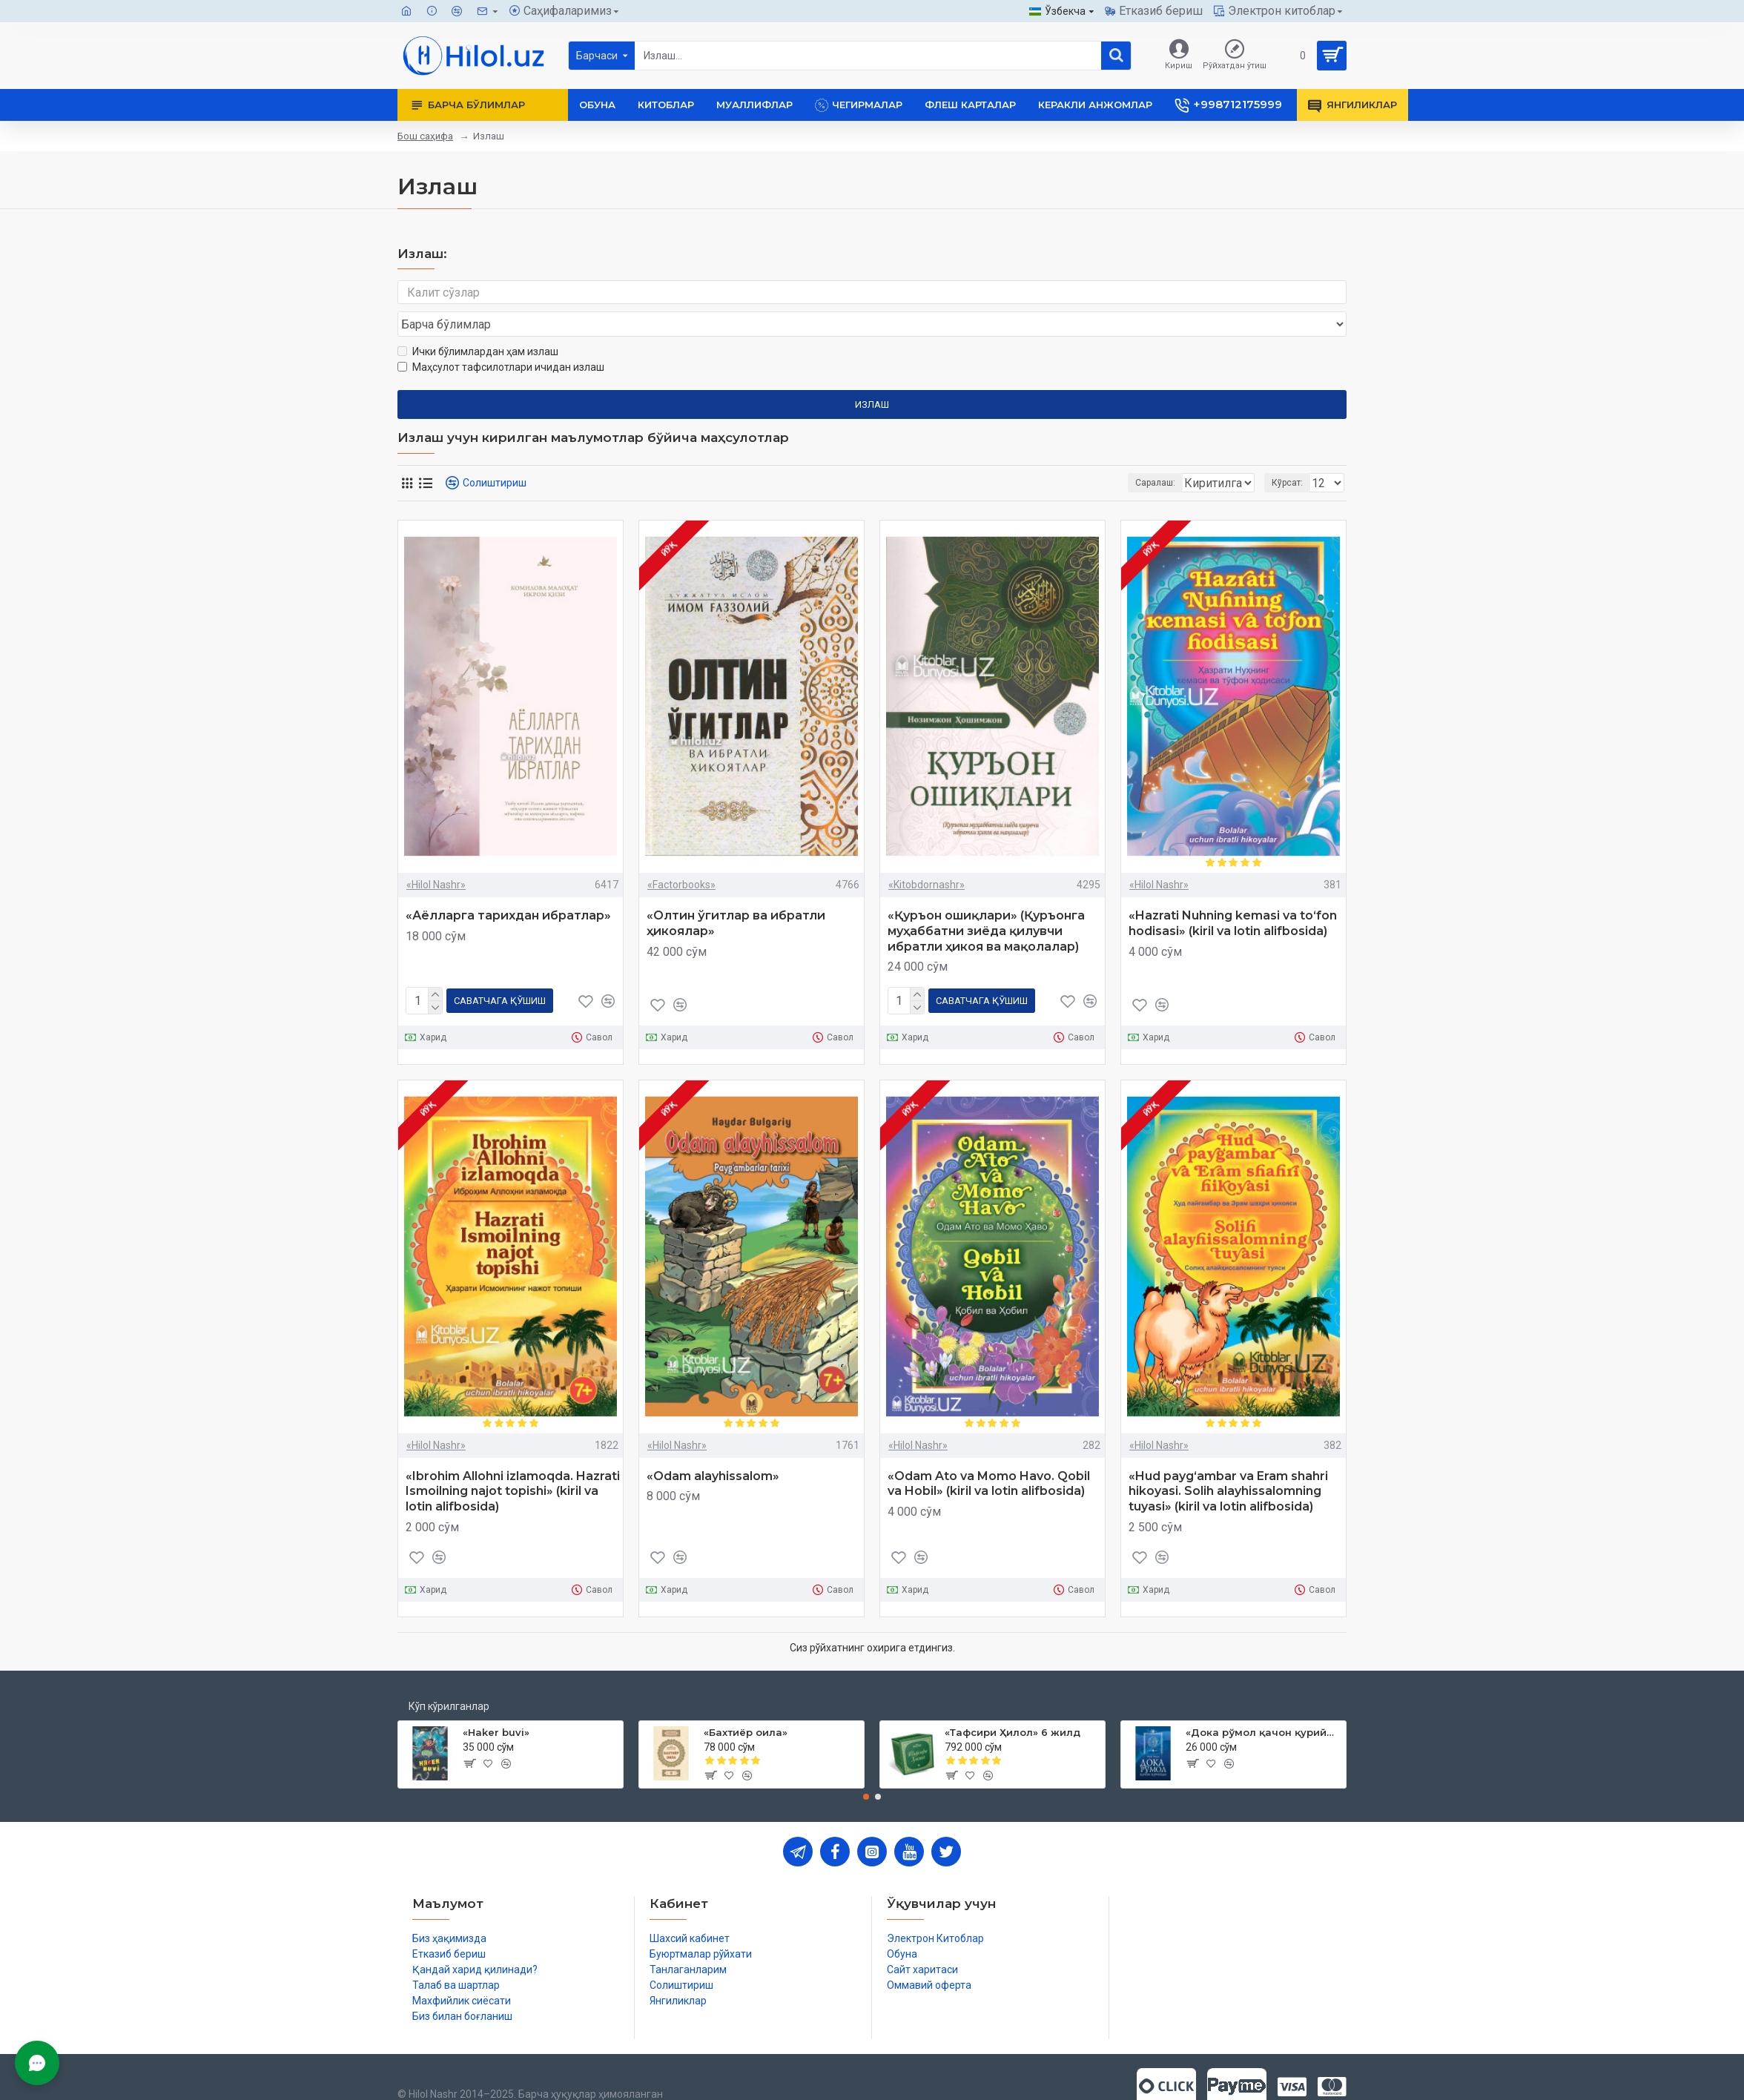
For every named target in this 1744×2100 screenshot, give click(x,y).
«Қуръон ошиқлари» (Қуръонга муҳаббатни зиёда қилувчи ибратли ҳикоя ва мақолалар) (986, 902)
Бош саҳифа (425, 136)
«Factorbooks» (681, 856)
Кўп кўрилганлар (449, 1675)
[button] (866, 1766)
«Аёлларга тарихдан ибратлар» (508, 887)
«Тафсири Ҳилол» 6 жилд (1012, 1702)
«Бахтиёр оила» (745, 1702)
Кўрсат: (1291, 454)
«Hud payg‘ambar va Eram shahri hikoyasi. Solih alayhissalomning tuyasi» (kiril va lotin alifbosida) (1228, 1460)
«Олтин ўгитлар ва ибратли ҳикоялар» (736, 895)
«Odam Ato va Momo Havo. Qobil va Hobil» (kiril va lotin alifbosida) (989, 1452)
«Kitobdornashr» (926, 856)
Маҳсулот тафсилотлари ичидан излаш (500, 339)
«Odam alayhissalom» (713, 1445)
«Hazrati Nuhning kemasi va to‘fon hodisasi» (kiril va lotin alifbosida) (1233, 895)
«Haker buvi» (496, 1702)
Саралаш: (1077, 454)
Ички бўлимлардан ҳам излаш (477, 323)
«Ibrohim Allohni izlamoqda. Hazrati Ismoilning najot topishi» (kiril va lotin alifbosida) (513, 1460)
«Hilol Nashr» (436, 856)
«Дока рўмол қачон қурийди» (1263, 1702)
